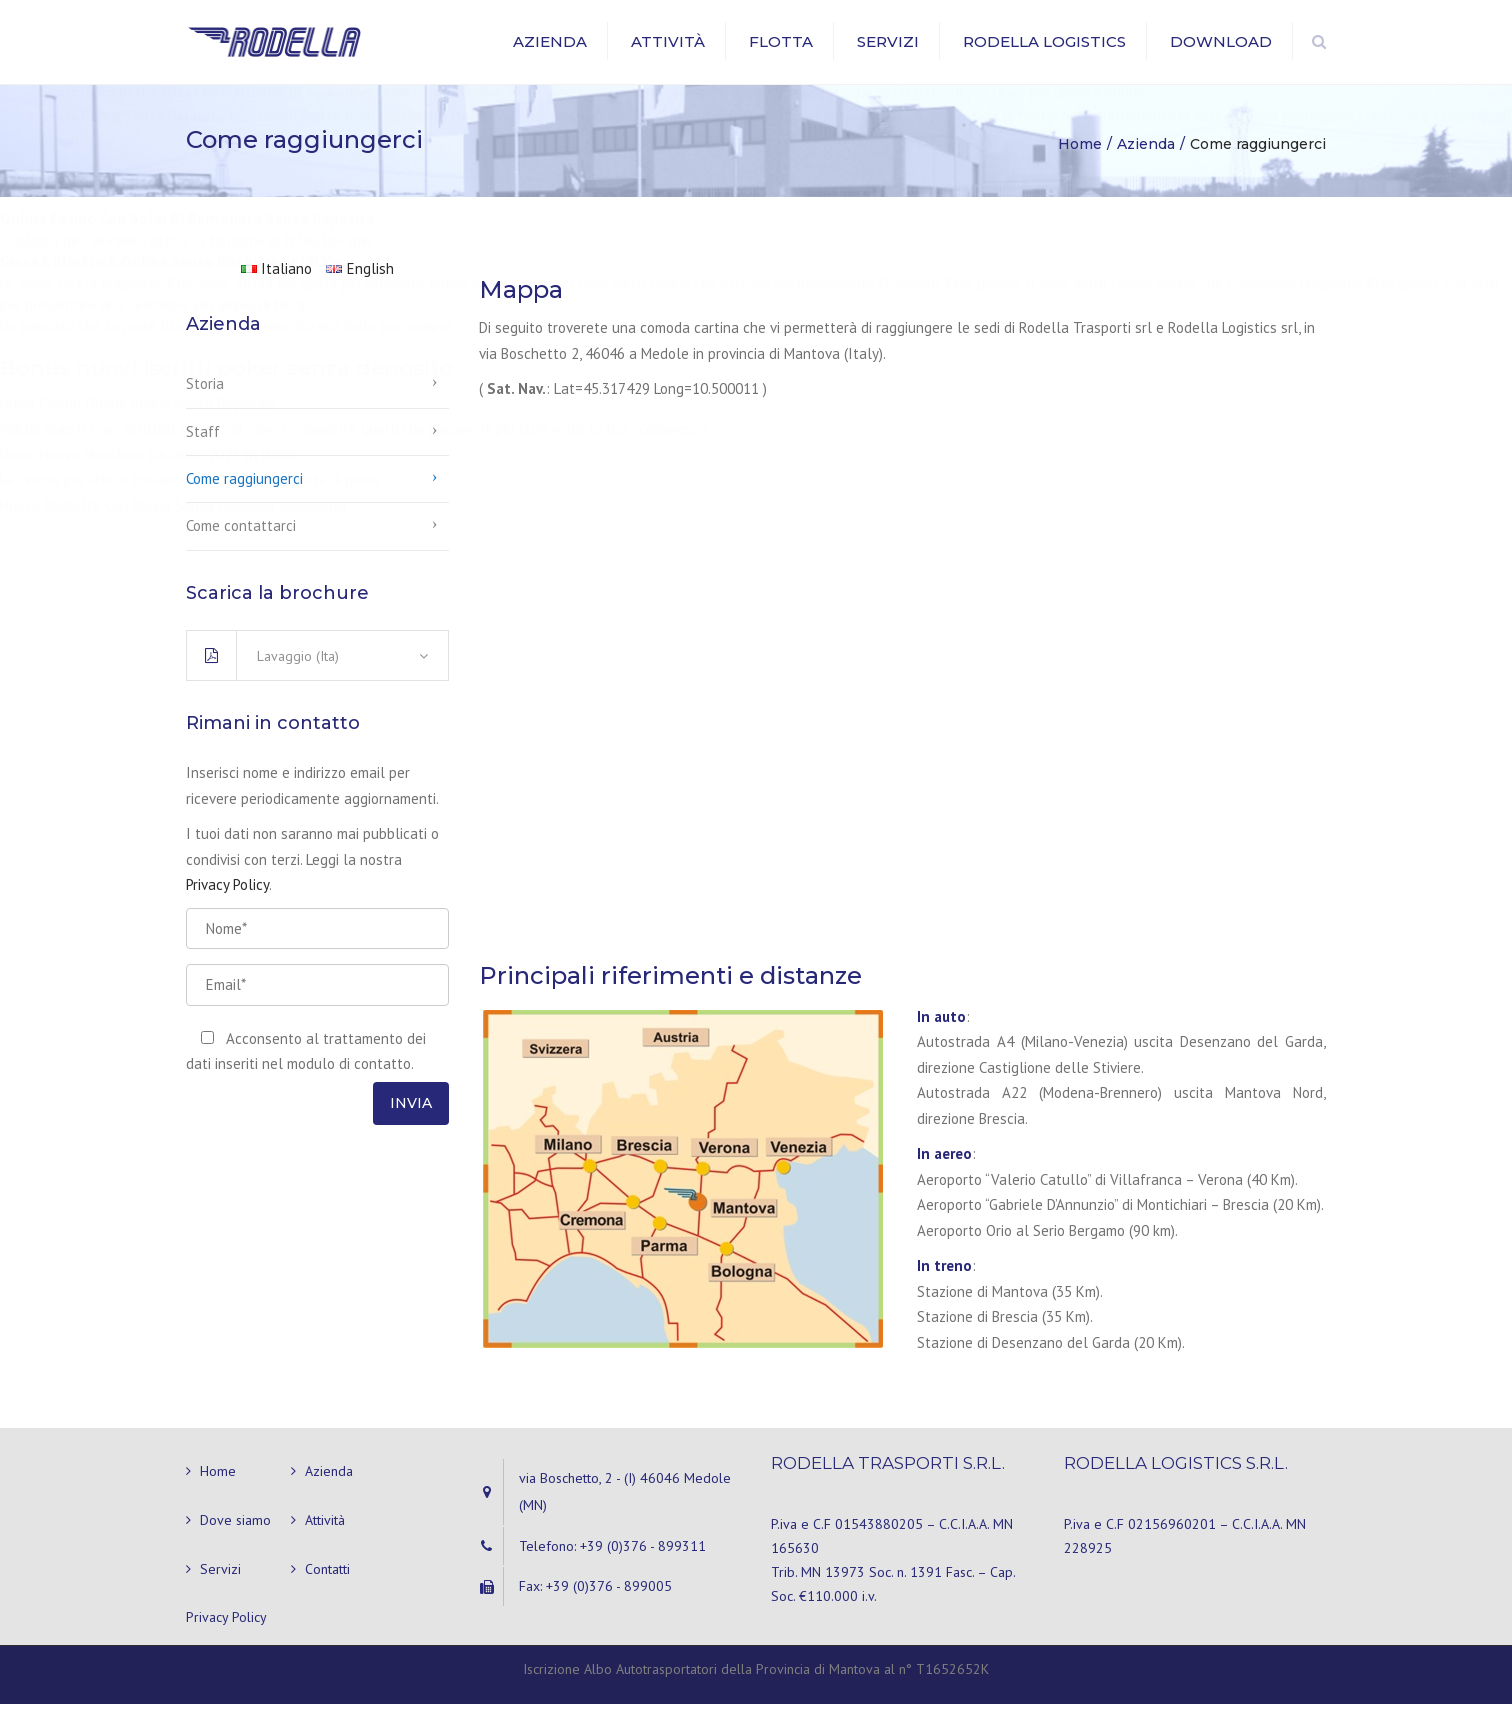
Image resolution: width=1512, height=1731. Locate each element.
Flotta (781, 54)
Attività (668, 54)
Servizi (888, 54)
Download (1221, 54)
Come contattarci (241, 552)
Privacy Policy (227, 911)
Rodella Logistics (1044, 54)
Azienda (550, 54)
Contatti (327, 1595)
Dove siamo (235, 1547)
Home (218, 1498)
